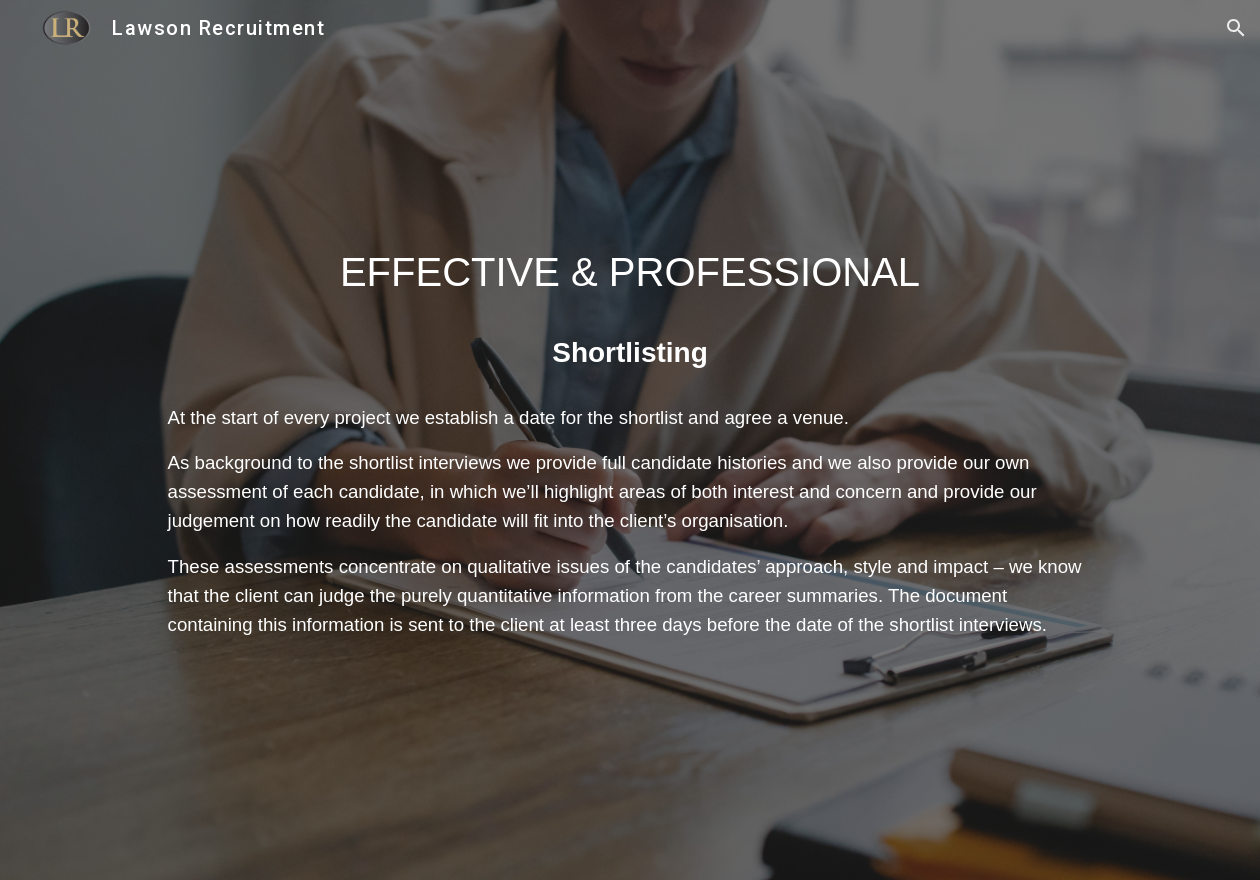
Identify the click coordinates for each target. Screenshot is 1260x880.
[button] (1236, 28)
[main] (630, 272)
